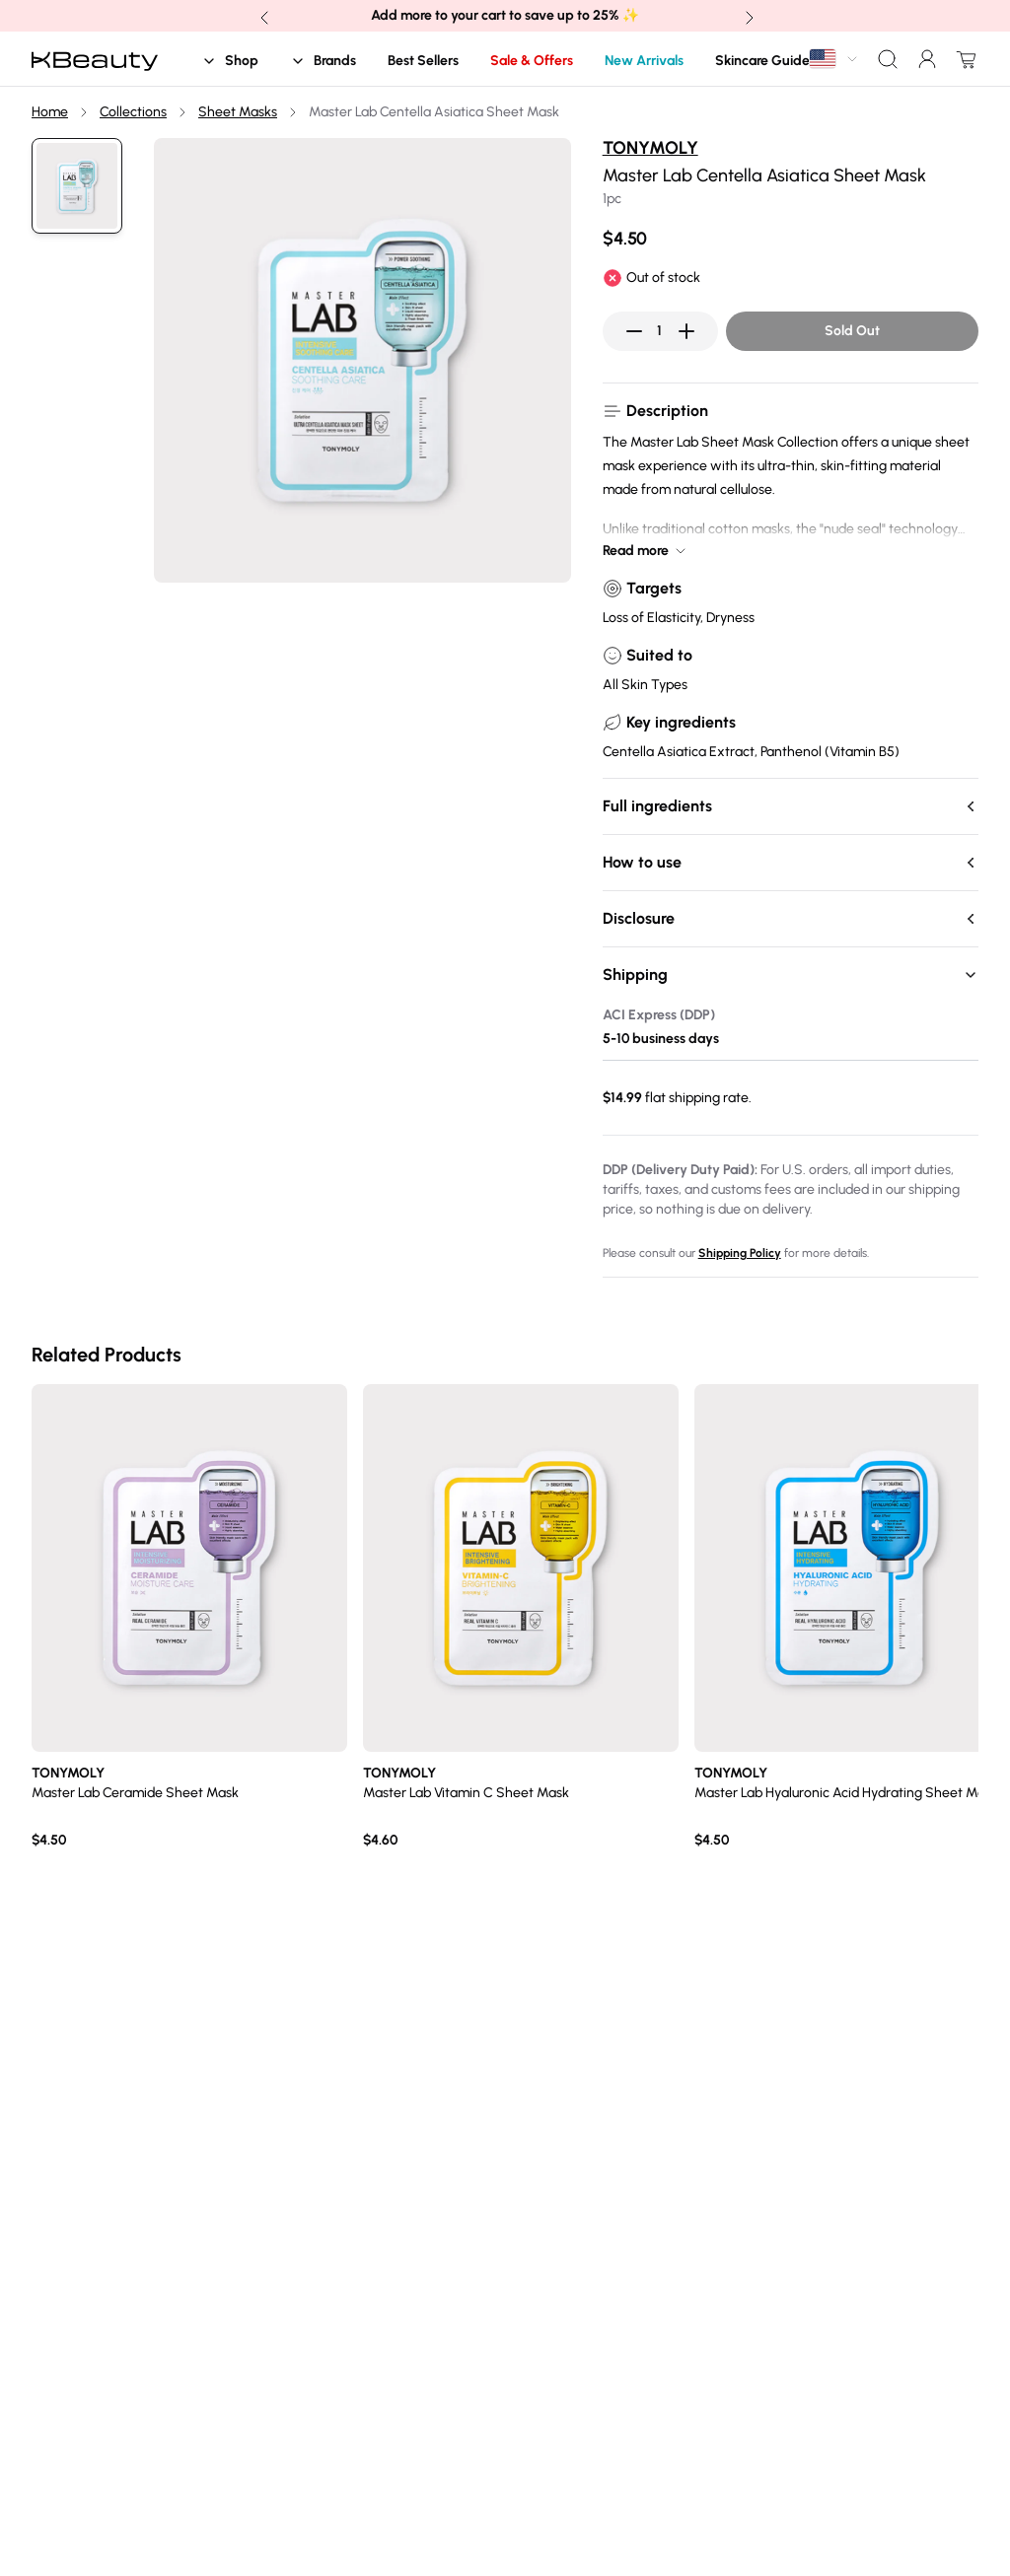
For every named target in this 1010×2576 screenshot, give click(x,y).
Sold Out (852, 330)
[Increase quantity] (686, 331)
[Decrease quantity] (634, 331)
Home (50, 112)
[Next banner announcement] (748, 16)
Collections (133, 112)
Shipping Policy (739, 1253)
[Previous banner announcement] (262, 16)
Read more (645, 551)
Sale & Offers (531, 60)
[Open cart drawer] (962, 59)
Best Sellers (423, 60)
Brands (323, 60)
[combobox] (834, 58)
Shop (229, 60)
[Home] (95, 59)
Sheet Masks (237, 112)
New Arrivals (644, 60)
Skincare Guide (762, 60)
